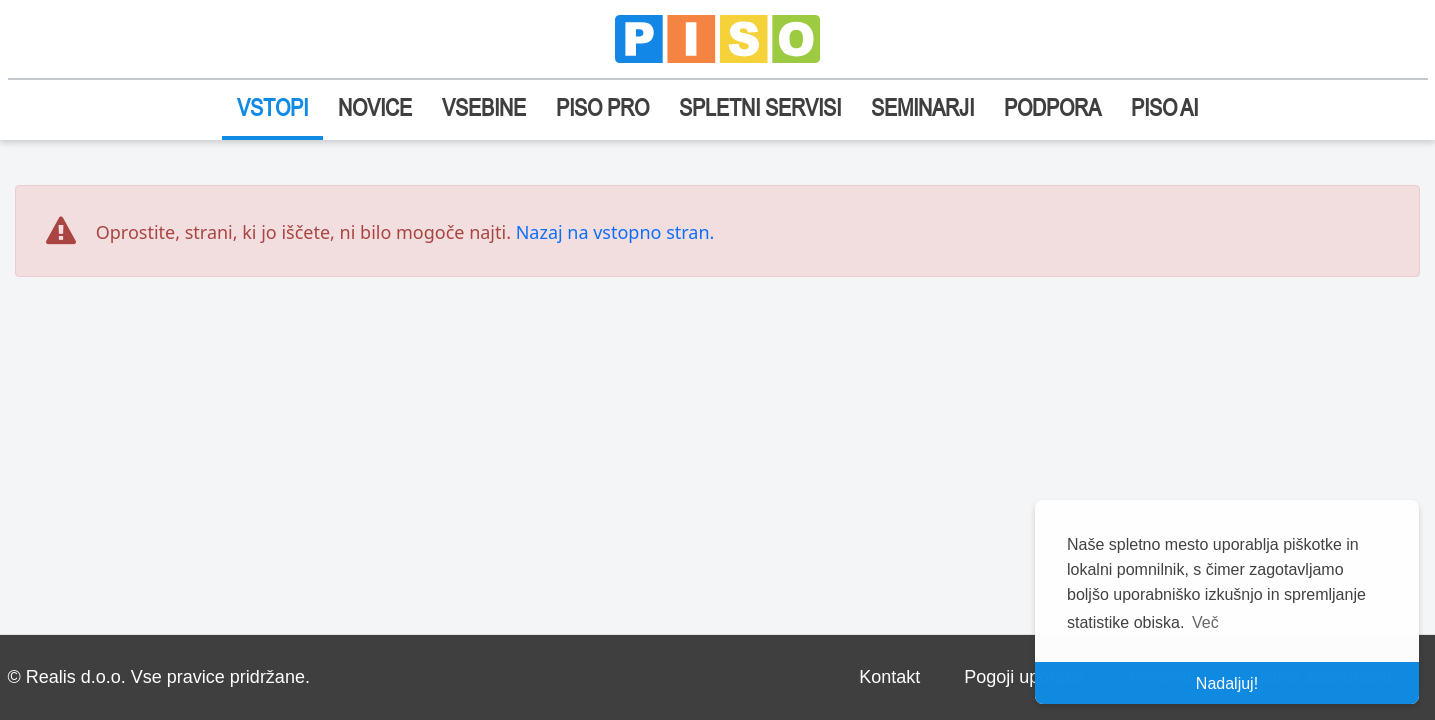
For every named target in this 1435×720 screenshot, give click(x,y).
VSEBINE (484, 107)
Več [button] (1205, 622)
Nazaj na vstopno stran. (615, 232)
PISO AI (1164, 107)
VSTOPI (272, 107)
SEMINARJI (922, 107)
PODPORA (1052, 107)
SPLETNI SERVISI (760, 107)
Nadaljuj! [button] (1227, 683)
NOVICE (375, 107)
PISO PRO (602, 107)
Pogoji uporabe (1024, 677)
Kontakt (889, 677)
